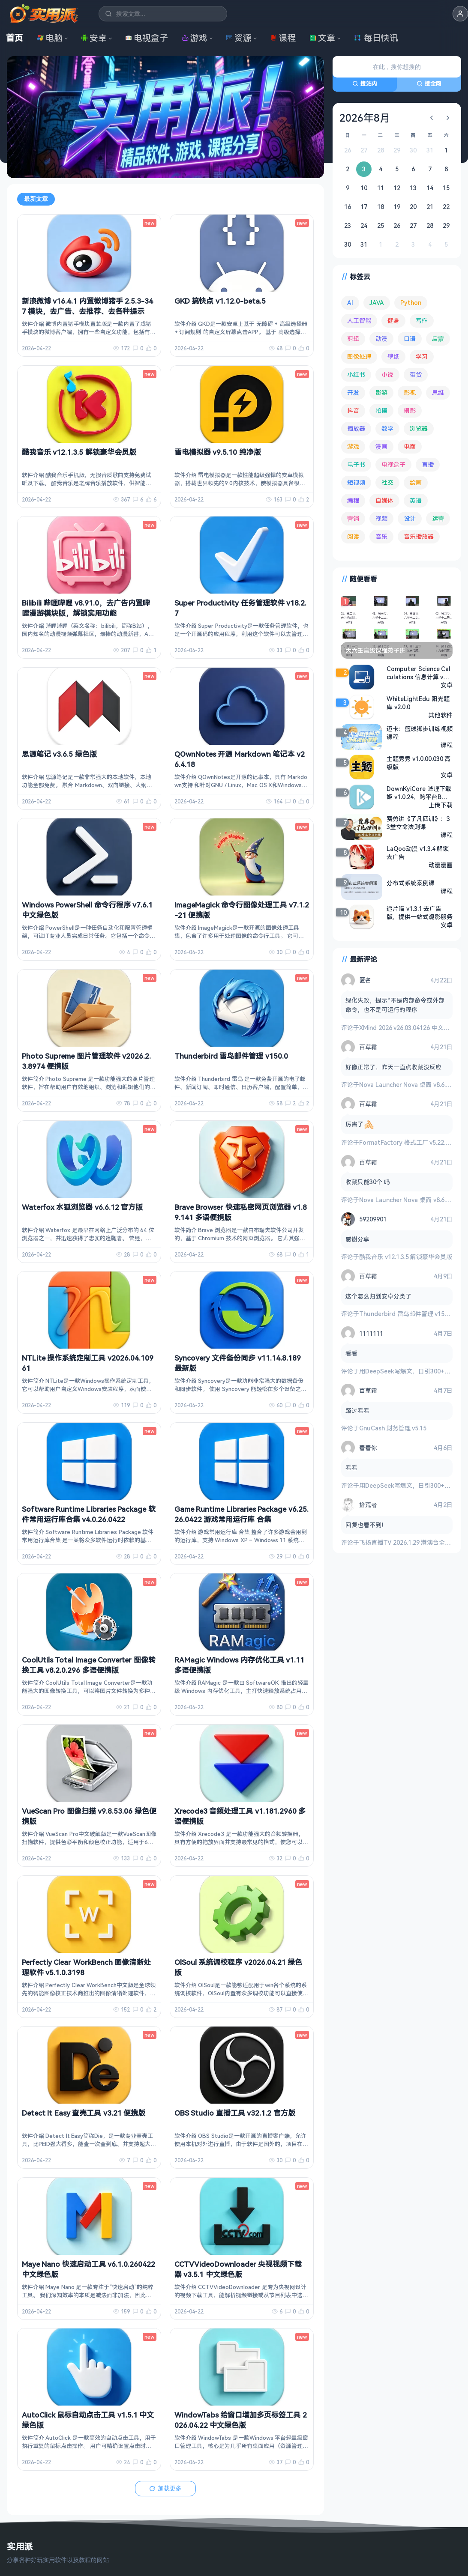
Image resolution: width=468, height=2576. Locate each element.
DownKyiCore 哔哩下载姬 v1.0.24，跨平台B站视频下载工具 (419, 793)
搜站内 (364, 83)
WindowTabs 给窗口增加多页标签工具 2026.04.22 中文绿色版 (240, 2420)
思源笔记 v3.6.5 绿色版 (59, 754)
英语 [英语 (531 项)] (416, 500)
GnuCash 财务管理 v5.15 (392, 1428)
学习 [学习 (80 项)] (422, 356)
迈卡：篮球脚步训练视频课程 (420, 733)
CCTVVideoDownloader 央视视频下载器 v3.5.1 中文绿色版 (238, 2269)
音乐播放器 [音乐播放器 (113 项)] (419, 536)
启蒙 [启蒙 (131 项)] (438, 338)
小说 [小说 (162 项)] (387, 374)
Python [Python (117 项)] (410, 302)
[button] (460, 13)
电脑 (50, 38)
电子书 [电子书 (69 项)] (356, 464)
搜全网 (429, 83)
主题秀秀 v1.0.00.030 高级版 (418, 763)
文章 (322, 38)
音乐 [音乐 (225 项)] (381, 536)
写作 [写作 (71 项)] (422, 320)
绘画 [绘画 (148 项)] (416, 482)
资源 (239, 38)
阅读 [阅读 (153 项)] (353, 536)
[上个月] (431, 117)
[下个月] (447, 117)
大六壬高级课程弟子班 (375, 650)
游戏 (194, 38)
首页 (14, 38)
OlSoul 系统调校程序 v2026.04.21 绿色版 (238, 1967)
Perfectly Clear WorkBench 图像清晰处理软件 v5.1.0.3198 (86, 1967)
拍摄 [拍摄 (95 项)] (381, 410)
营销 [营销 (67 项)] (353, 518)
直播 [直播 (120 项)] (428, 464)
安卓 (94, 38)
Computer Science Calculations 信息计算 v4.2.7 (418, 673)
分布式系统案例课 (411, 883)
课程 (283, 38)
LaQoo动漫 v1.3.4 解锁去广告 (418, 853)
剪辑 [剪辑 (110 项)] (353, 338)
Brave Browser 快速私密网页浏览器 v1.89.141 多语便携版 (240, 1212)
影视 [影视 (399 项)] (410, 392)
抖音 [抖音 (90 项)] (353, 410)
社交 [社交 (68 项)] (387, 482)
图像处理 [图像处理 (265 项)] (359, 356)
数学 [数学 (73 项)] (387, 428)
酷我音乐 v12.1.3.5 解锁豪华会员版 (79, 452)
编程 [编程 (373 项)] (353, 500)
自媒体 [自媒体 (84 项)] (384, 500)
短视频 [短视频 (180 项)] (356, 482)
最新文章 (36, 198)
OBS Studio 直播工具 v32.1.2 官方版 (234, 2113)
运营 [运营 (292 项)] (438, 518)
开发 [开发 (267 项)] (353, 392)
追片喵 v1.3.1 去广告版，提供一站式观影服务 (420, 912)
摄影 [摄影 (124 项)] (410, 410)
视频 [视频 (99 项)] (381, 518)
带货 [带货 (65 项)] (416, 374)
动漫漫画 (441, 865)
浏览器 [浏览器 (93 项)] (419, 428)
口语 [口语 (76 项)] (410, 338)
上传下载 (441, 805)
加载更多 (165, 2488)
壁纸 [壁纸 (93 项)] (393, 356)
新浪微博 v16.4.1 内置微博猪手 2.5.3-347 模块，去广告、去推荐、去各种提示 (87, 306)
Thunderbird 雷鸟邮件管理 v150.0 (231, 1056)
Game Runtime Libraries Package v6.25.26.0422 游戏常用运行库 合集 (241, 1514)
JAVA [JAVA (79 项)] (376, 302)
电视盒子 (146, 38)
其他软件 (441, 715)
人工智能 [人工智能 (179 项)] (359, 320)
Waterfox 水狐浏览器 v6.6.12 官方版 (82, 1207)
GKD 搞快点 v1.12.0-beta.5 (220, 301)
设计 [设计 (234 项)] (410, 518)
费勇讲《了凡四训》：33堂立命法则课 (418, 823)
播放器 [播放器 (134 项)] (356, 428)
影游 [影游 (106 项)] (381, 392)
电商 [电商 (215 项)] (410, 446)
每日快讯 (376, 38)
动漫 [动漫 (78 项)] (381, 338)
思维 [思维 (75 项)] (438, 392)
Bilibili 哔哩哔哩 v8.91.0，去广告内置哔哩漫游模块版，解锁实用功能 (86, 608)
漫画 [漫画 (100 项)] (381, 446)
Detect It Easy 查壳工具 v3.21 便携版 (83, 2113)
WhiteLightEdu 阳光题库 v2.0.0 (418, 703)
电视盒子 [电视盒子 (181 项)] (393, 464)
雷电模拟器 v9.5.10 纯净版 (217, 452)
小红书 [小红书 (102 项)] (356, 374)
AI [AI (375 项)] (350, 302)
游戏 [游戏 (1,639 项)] (353, 446)
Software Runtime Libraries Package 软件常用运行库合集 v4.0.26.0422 (89, 1514)
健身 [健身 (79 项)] (393, 320)
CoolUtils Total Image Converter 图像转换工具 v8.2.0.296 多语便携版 (89, 1665)
